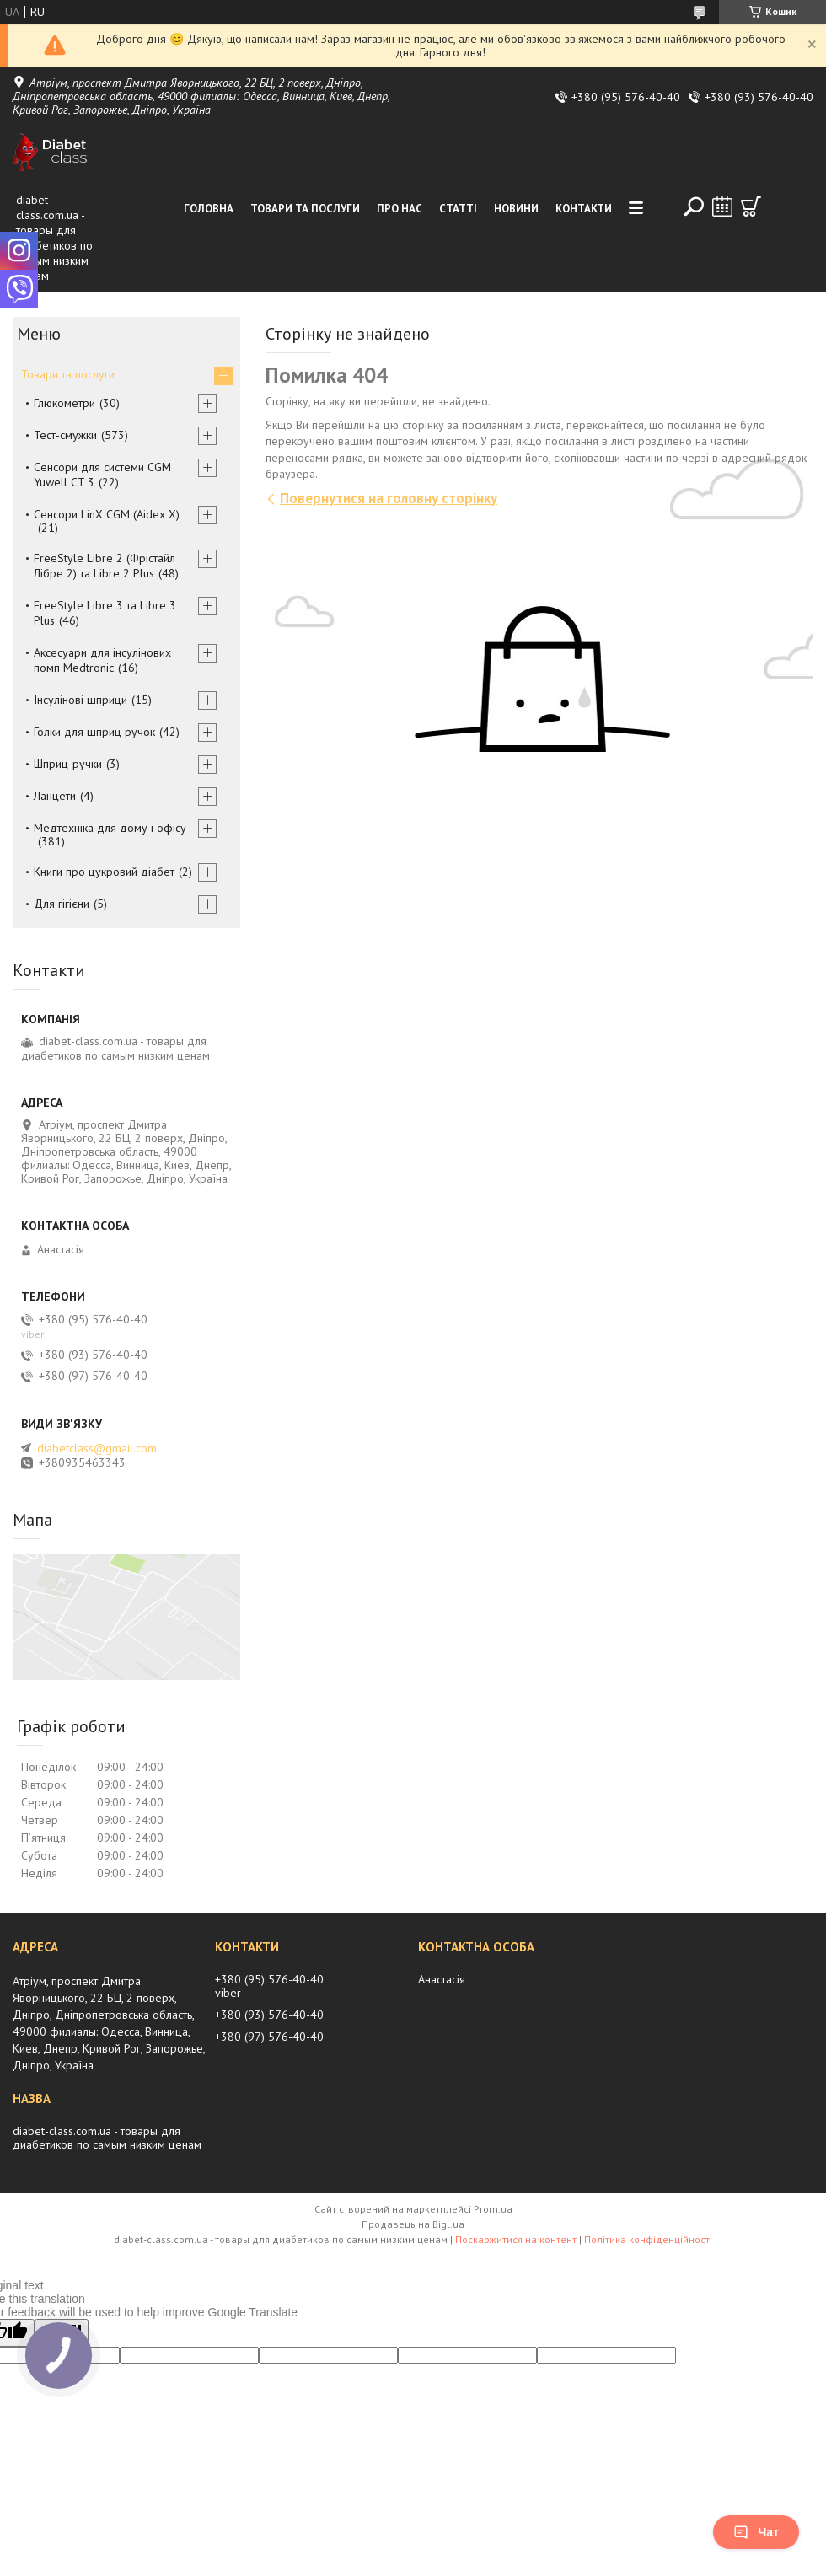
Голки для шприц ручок (94, 731)
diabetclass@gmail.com (97, 1448)
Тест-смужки (65, 435)
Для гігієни (61, 903)
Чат (756, 2532)
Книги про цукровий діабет (104, 871)
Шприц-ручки (68, 763)
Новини (516, 208)
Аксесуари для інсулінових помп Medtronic (102, 660)
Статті (458, 208)
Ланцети (55, 795)
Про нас (399, 208)
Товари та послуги (305, 208)
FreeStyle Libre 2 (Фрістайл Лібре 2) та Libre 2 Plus (104, 565)
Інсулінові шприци (80, 699)
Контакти (583, 208)
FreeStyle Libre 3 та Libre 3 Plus (105, 613)
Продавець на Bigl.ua (413, 2224)
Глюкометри (64, 403)
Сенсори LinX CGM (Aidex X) (107, 514)
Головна (208, 208)
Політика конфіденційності (648, 2239)
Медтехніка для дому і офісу (110, 827)
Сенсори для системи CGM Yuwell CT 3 (102, 474)
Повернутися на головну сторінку (388, 498)
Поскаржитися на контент (516, 2239)
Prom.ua (493, 2209)
